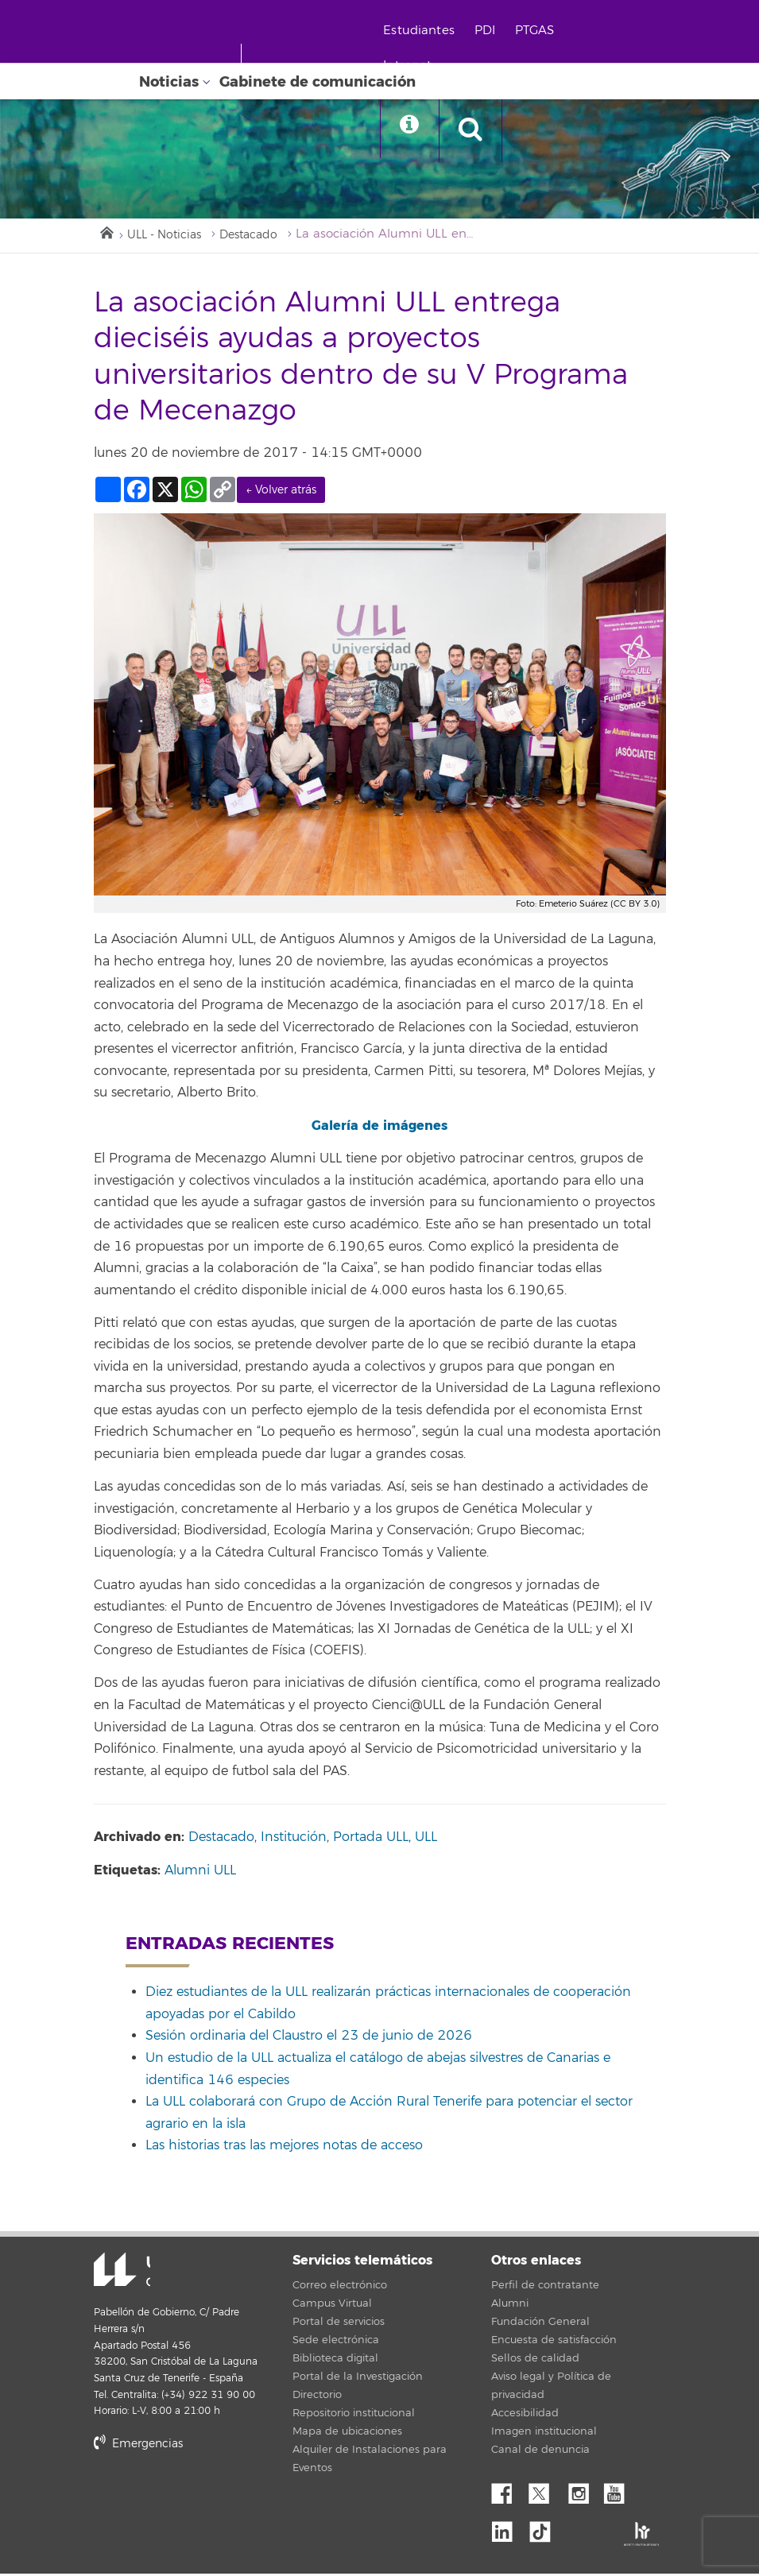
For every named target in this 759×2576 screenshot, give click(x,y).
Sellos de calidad (535, 2360)
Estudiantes (429, 30)
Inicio (106, 233)
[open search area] (486, 130)
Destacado (260, 236)
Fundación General (540, 2324)
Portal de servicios (338, 2324)
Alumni (510, 2305)
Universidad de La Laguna (114, 2273)
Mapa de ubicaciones (347, 2433)
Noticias (169, 81)
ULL (426, 1839)
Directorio (317, 2397)
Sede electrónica (335, 2342)
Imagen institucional (544, 2433)
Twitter (545, 2492)
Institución (294, 1839)
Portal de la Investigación (357, 2379)
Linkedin (508, 2529)
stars (213, 2500)
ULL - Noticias (169, 236)
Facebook (508, 2492)
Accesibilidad (525, 2415)
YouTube (620, 2492)
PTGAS (544, 30)
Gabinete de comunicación (317, 81)
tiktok (545, 2529)
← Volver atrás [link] (281, 491)
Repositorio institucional (353, 2415)
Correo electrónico (339, 2287)
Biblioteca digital (335, 2360)
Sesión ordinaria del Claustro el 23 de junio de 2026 (308, 2038)
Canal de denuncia (540, 2452)
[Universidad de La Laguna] (190, 100)
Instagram (582, 2492)
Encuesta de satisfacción (554, 2342)
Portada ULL (371, 1839)
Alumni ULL (200, 1873)
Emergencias (138, 2445)
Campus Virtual (332, 2305)
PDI (495, 30)
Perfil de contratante (545, 2287)
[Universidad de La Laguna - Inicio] (188, 62)
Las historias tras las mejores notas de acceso (284, 2148)
